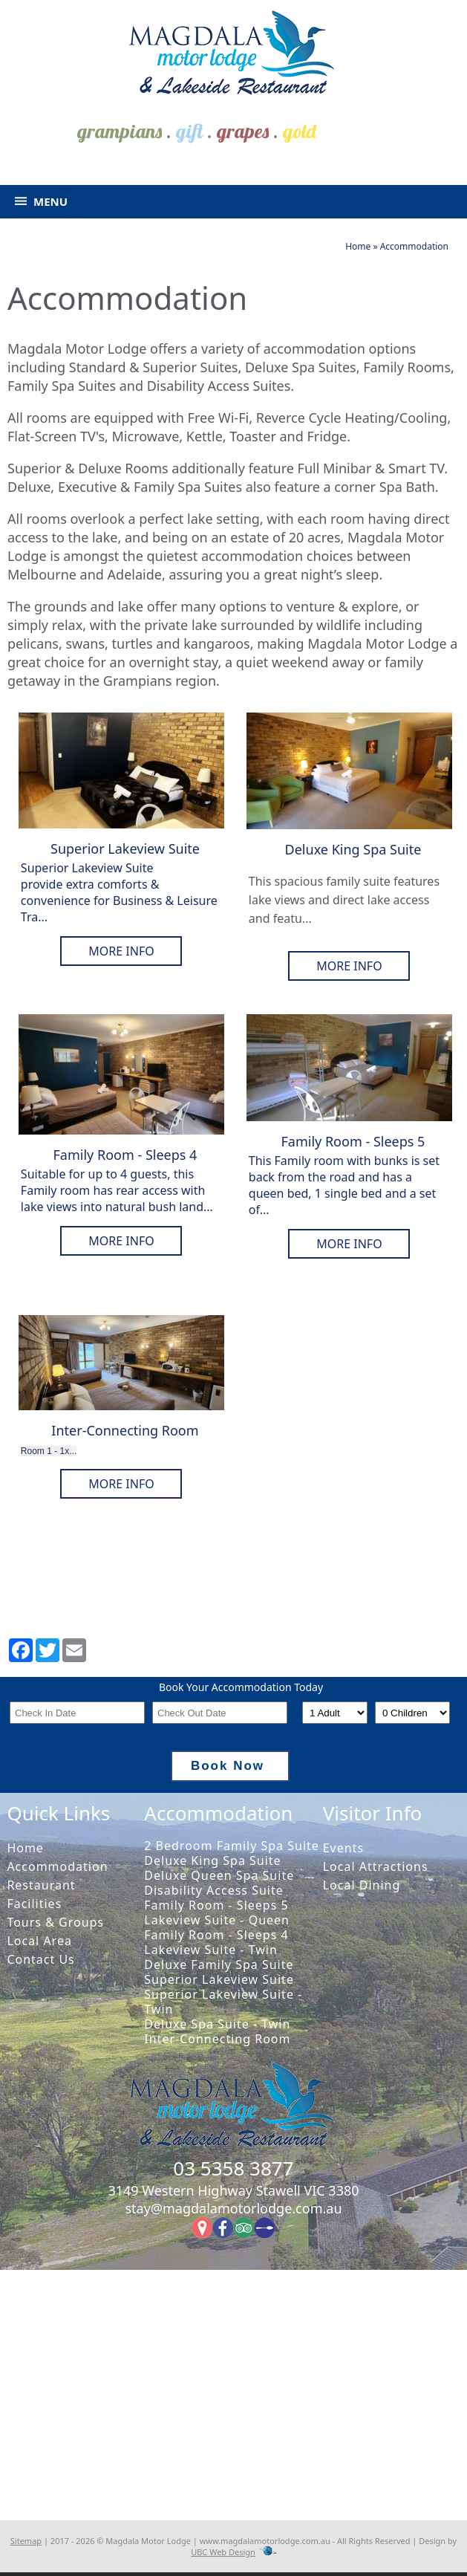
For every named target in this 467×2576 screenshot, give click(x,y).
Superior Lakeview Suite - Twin (223, 2002)
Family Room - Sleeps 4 (216, 1934)
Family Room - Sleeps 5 (216, 1905)
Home (357, 246)
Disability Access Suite (213, 1890)
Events (343, 1848)
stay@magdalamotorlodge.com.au (233, 2208)
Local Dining (362, 1885)
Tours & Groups (55, 1922)
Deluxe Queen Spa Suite (219, 1875)
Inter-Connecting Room (217, 2038)
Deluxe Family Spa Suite (218, 1964)
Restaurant (41, 1885)
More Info (121, 951)
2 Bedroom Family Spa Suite (231, 1845)
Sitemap (26, 2540)
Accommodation (414, 246)
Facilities (34, 1903)
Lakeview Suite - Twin (211, 1949)
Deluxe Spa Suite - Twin (217, 2024)
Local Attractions (375, 1866)
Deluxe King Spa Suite (212, 1860)
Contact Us (40, 1959)
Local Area (39, 1941)
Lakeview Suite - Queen (217, 1919)
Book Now (239, 1766)
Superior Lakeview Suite (219, 1979)
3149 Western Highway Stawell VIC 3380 (233, 2190)
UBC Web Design (223, 2551)
